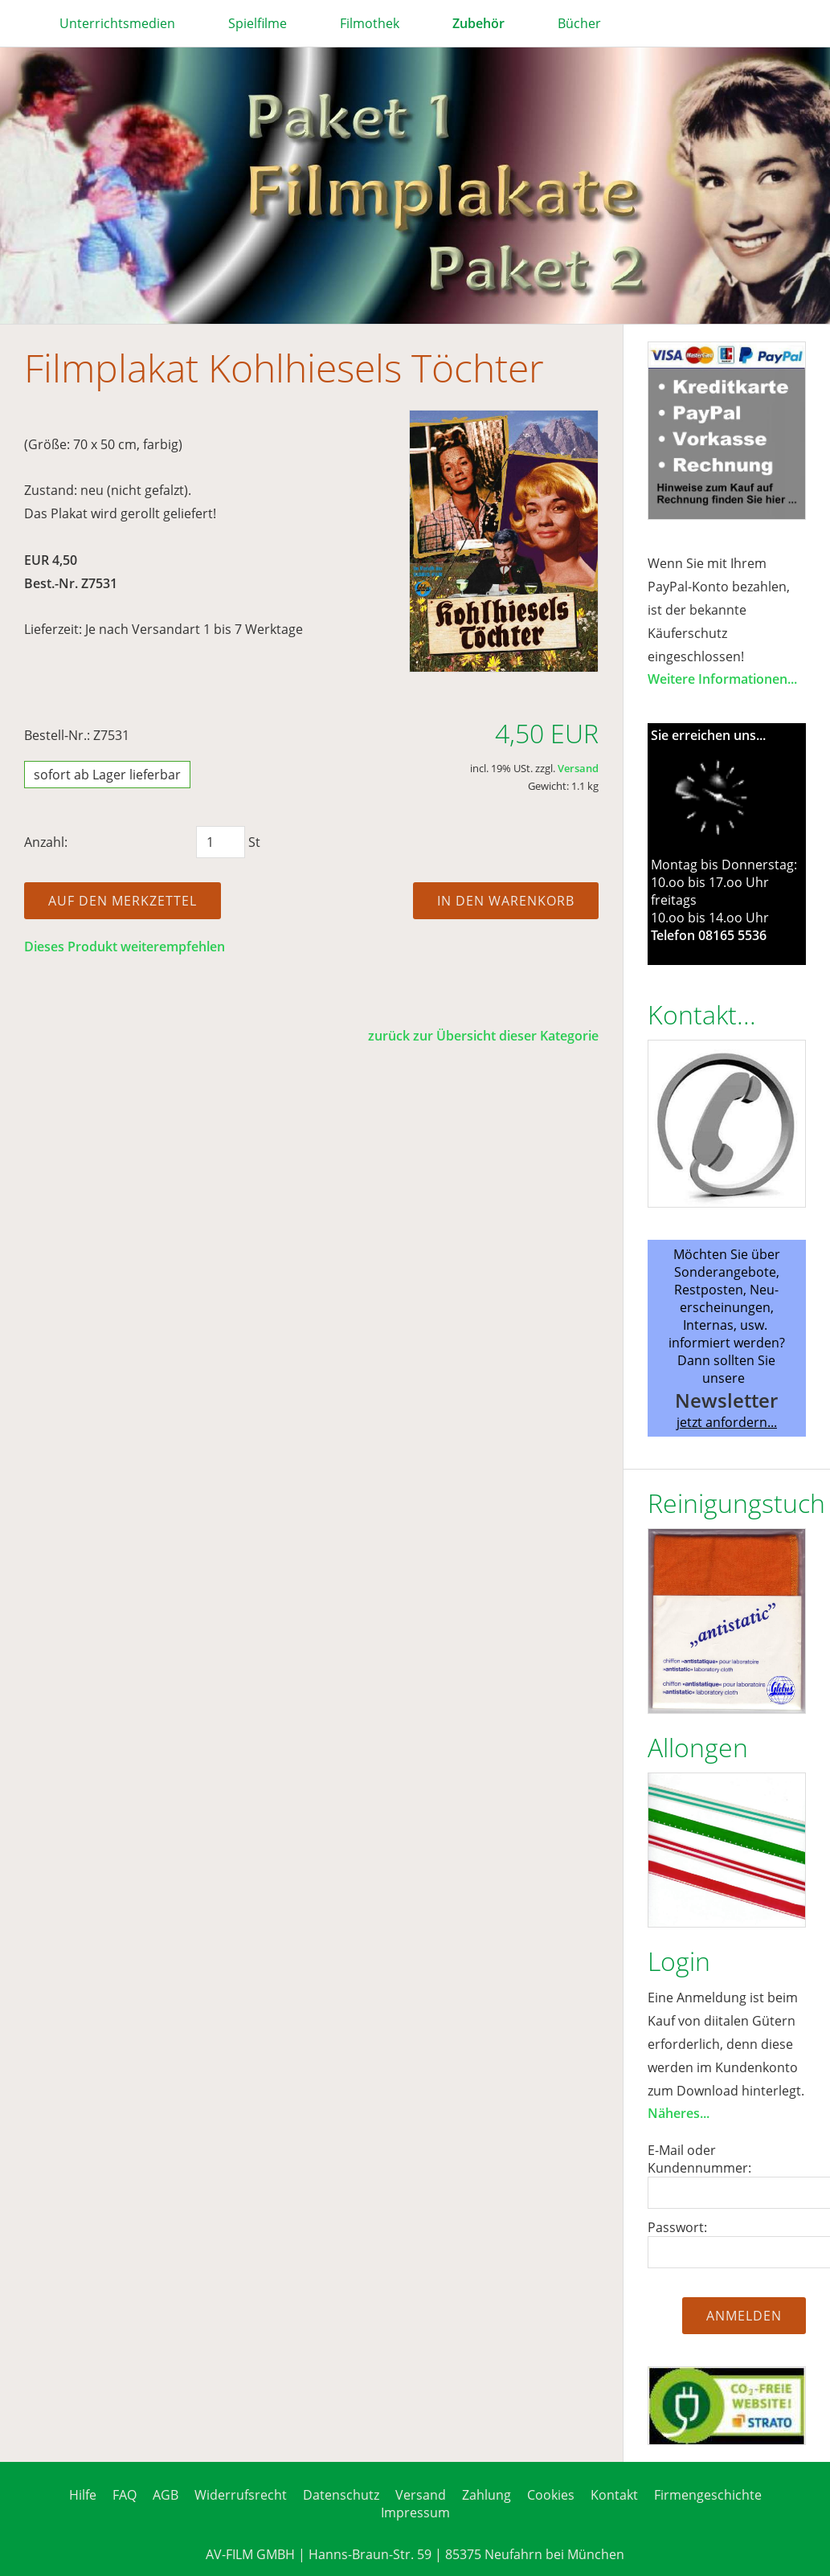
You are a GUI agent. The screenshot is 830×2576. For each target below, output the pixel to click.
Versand (578, 768)
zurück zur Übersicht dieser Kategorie (483, 1036)
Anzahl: (45, 842)
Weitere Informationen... (722, 679)
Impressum (415, 2512)
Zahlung (486, 2495)
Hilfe (82, 2495)
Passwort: (677, 2227)
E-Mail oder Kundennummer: (699, 2159)
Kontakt (614, 2495)
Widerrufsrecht (240, 2495)
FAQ (124, 2495)
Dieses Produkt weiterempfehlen (124, 946)
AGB (165, 2495)
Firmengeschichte (708, 2495)
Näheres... (678, 2113)
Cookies (550, 2495)
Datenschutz (341, 2495)
